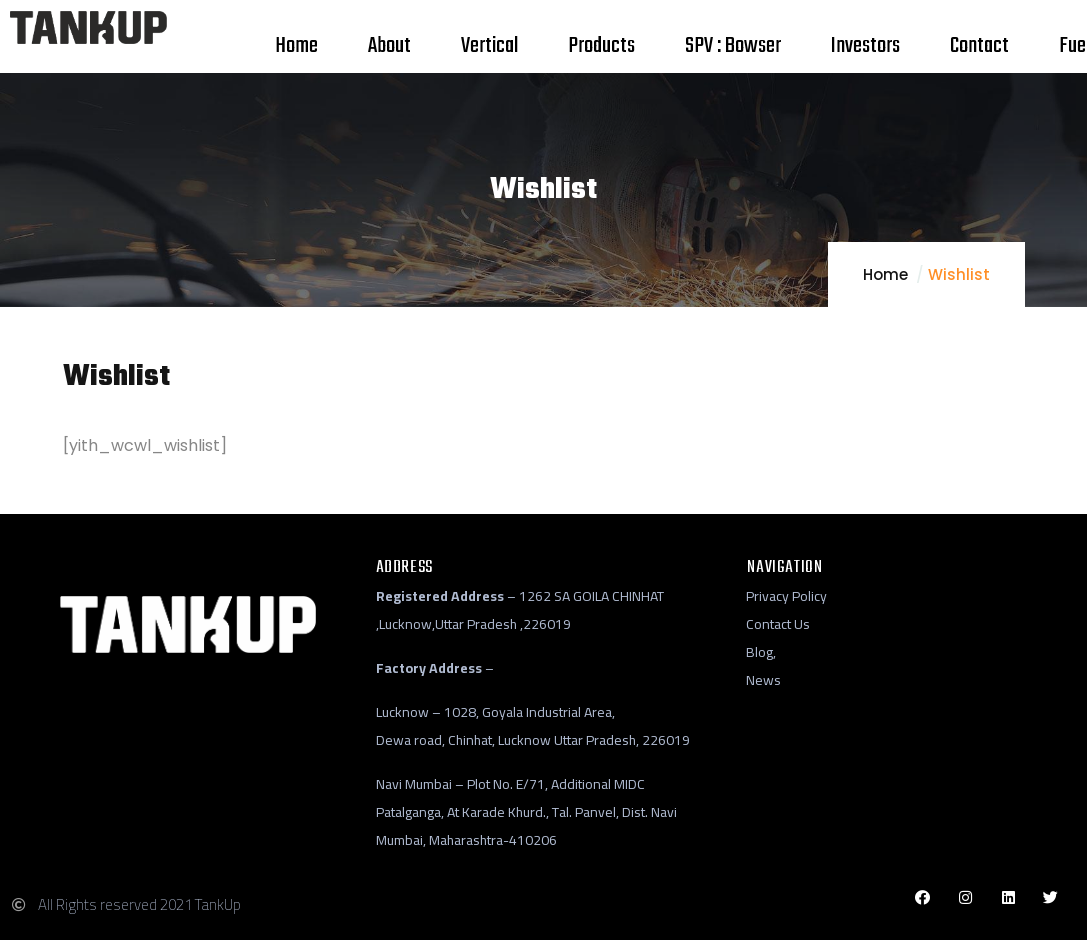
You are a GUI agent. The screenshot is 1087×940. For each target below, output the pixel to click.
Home (885, 274)
